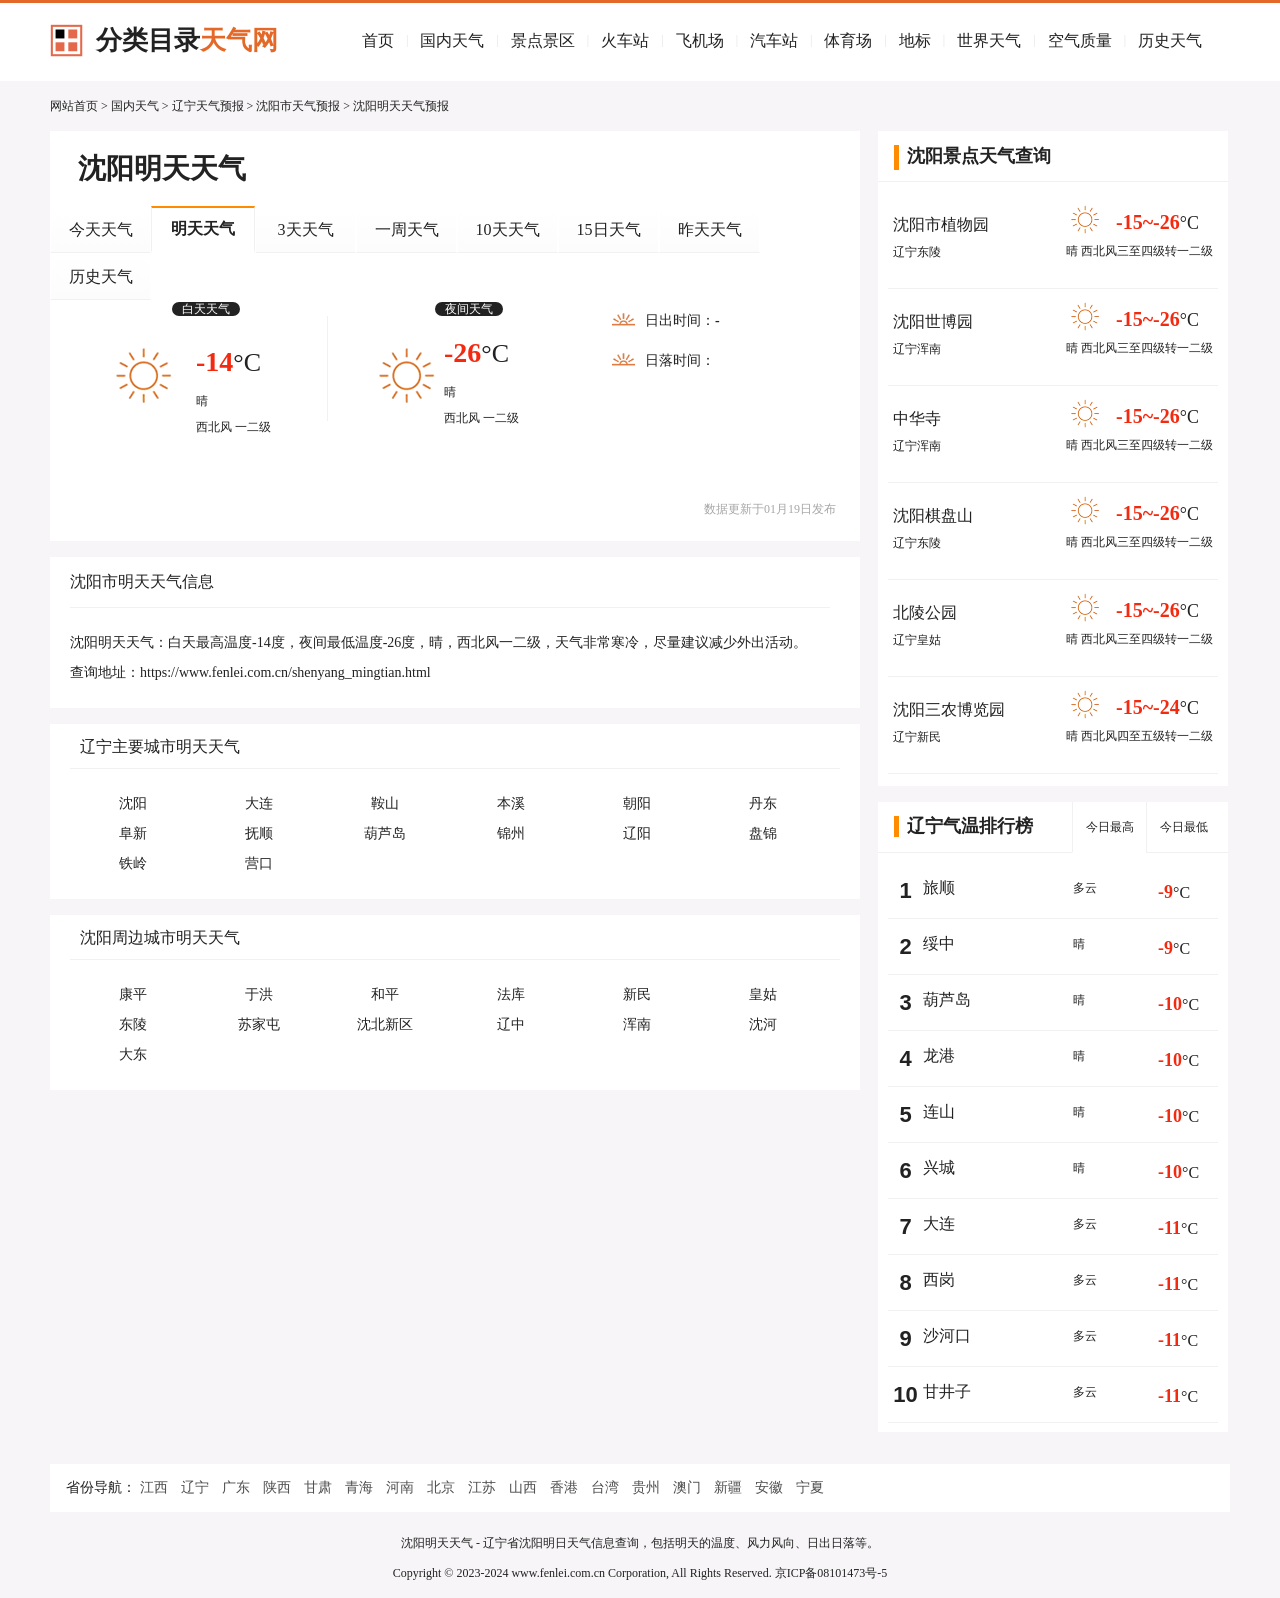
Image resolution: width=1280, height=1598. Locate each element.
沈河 (763, 1024)
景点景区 (543, 40)
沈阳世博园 (933, 321)
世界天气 (989, 40)
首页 (378, 40)
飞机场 (700, 40)
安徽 (769, 1487)
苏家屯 (259, 1024)
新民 (637, 994)
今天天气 (101, 229)
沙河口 (947, 1335)
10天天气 (508, 229)
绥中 (939, 943)
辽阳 (637, 833)
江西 (154, 1487)
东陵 (133, 1024)
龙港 (939, 1055)
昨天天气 (710, 229)
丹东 (763, 803)
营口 (259, 863)
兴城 (939, 1167)
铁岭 (133, 863)
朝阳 (637, 803)
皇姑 (763, 994)
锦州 (511, 833)
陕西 (277, 1487)
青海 (359, 1487)
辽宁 (195, 1487)
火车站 (625, 40)
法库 (511, 994)
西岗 (939, 1279)
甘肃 (318, 1487)
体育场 (848, 40)
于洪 (259, 994)
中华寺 (917, 418)
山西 (523, 1487)
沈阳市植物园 (941, 224)
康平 (133, 994)
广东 (236, 1487)
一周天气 (407, 229)
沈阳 (133, 803)
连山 (939, 1111)
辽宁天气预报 (208, 106)
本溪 (511, 803)
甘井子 (947, 1391)
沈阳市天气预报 (298, 106)
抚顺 (259, 833)
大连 (259, 803)
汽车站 (774, 40)
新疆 (728, 1487)
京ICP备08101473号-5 (831, 1573)
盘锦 (763, 833)
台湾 (605, 1487)
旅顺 (939, 887)
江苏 (482, 1487)
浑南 (637, 1024)
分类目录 (187, 40)
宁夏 (810, 1487)
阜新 (133, 833)
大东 (133, 1054)
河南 (400, 1487)
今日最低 (1184, 827)
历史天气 (1170, 40)
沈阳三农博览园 (949, 709)
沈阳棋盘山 (933, 515)
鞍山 (385, 803)
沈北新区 (385, 1024)
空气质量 (1080, 40)
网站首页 (74, 106)
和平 (385, 994)
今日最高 (1110, 827)
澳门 (687, 1487)
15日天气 (609, 229)
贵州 (646, 1487)
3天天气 (306, 229)
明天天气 (203, 228)
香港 (564, 1487)
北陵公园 (925, 612)
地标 (915, 40)
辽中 (511, 1024)
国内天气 (452, 40)
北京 (441, 1487)
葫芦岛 (385, 833)
